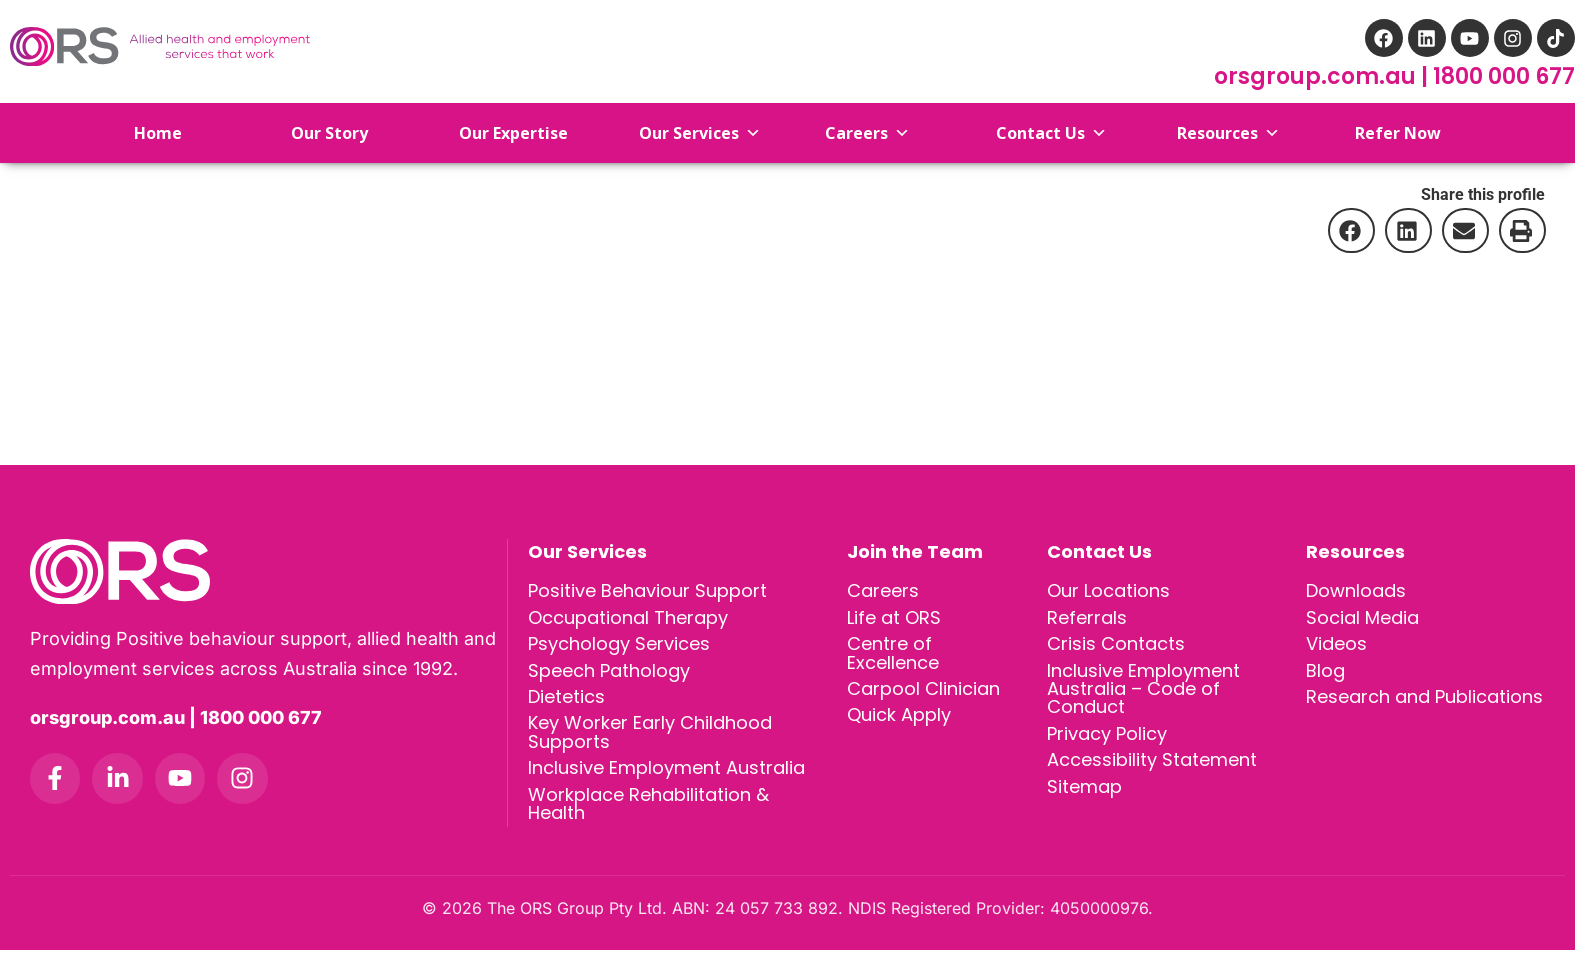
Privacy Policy (1107, 743)
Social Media (1362, 619)
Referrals (1087, 619)
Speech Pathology (609, 675)
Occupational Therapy (628, 619)
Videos (1336, 647)
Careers (883, 591)
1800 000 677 (1504, 76)
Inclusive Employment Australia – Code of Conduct (1143, 695)
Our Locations (1108, 591)
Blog (1325, 675)
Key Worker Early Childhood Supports (650, 741)
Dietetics (566, 703)
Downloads (1356, 591)
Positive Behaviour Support (647, 591)
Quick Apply (899, 723)
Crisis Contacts (1116, 647)
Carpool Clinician (923, 695)
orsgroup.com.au (1317, 76)
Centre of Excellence (893, 657)
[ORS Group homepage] (268, 571)
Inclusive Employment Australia (666, 779)
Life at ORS (894, 619)
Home (143, 133)
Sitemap (1084, 799)
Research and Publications (1424, 703)
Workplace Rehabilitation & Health (648, 817)
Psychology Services (619, 647)
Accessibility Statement (1152, 771)
